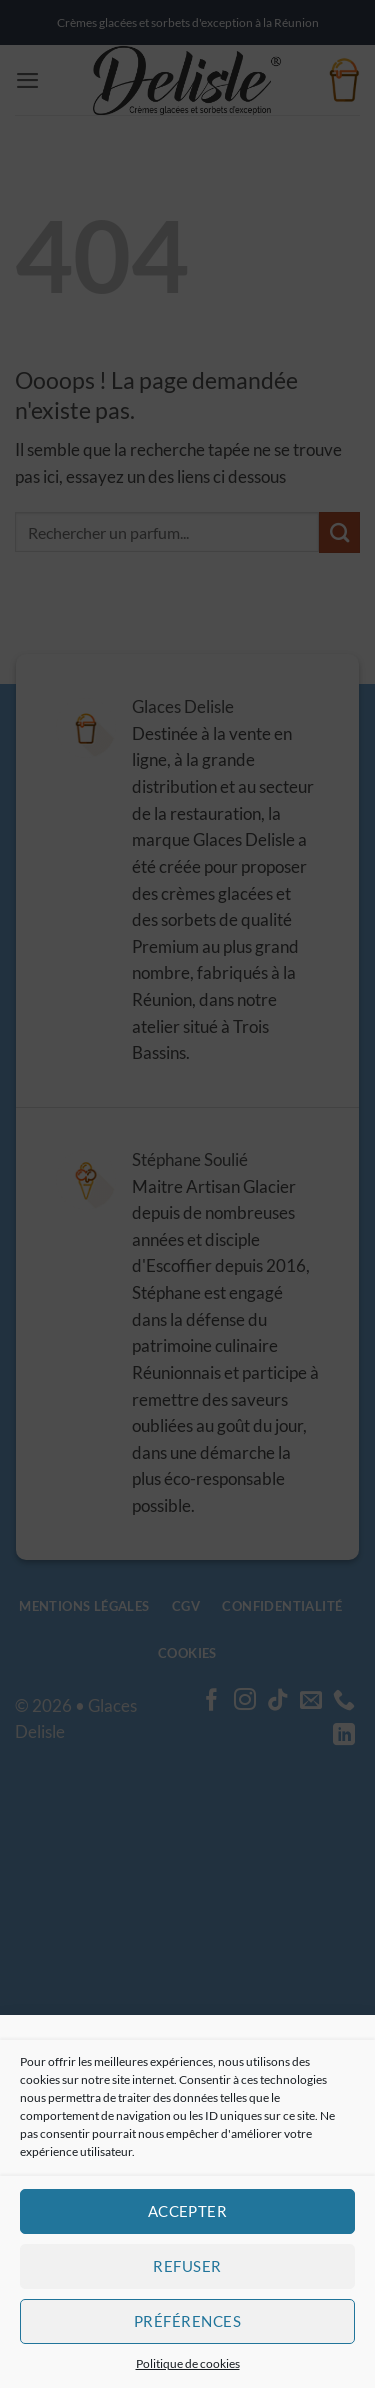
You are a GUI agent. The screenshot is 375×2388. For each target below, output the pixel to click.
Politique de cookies (188, 2363)
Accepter (188, 2211)
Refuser (187, 2266)
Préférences (187, 2321)
